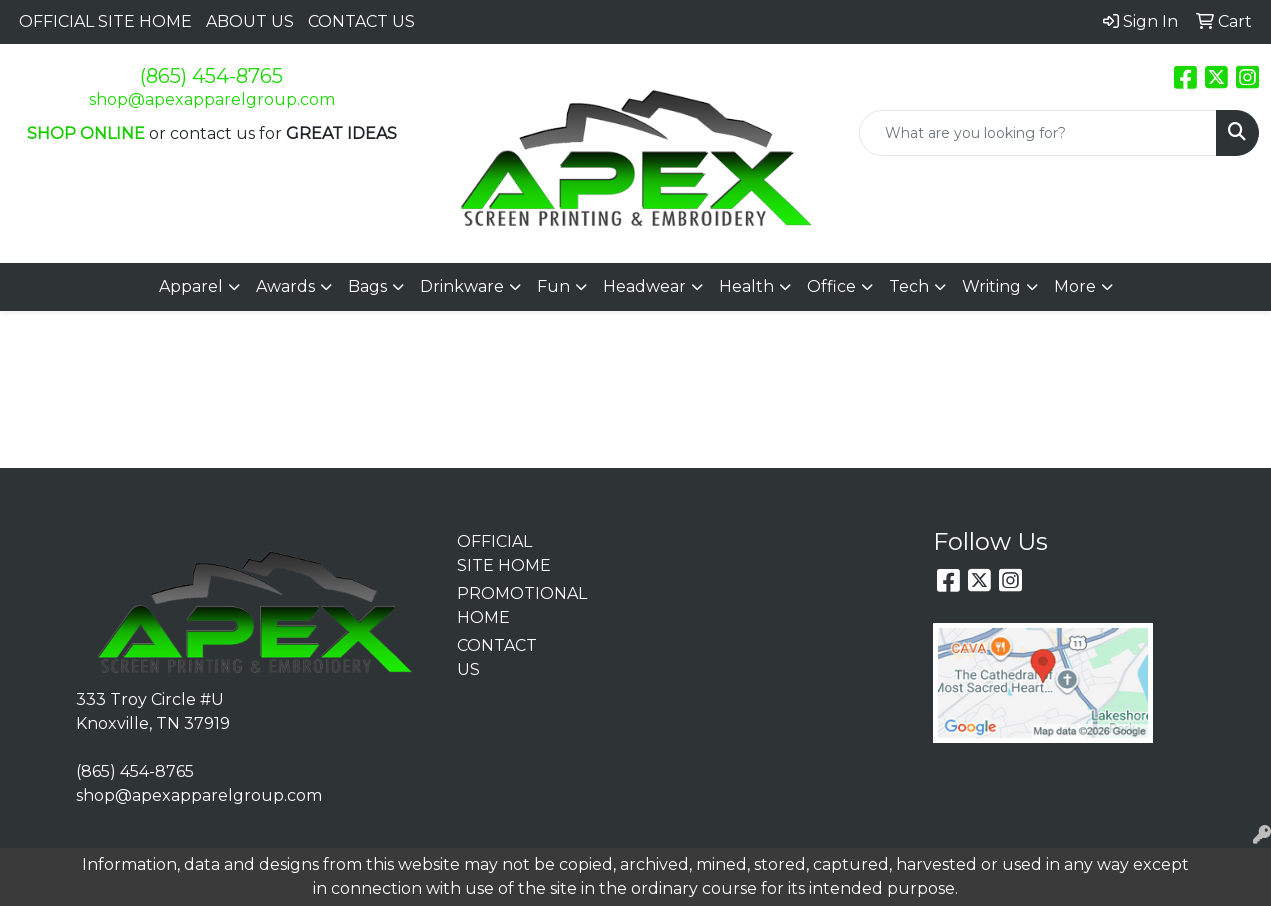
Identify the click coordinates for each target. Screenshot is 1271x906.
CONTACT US (361, 21)
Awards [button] (285, 286)
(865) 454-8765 (211, 76)
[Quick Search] (1038, 133)
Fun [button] (553, 286)
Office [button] (831, 286)
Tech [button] (909, 286)
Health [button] (746, 286)
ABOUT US (250, 21)
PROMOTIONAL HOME (504, 605)
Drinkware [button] (462, 286)
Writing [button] (991, 286)
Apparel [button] (191, 286)
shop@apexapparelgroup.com (212, 99)
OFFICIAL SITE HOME (105, 21)
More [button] (1075, 286)
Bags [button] (367, 286)
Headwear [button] (644, 286)
